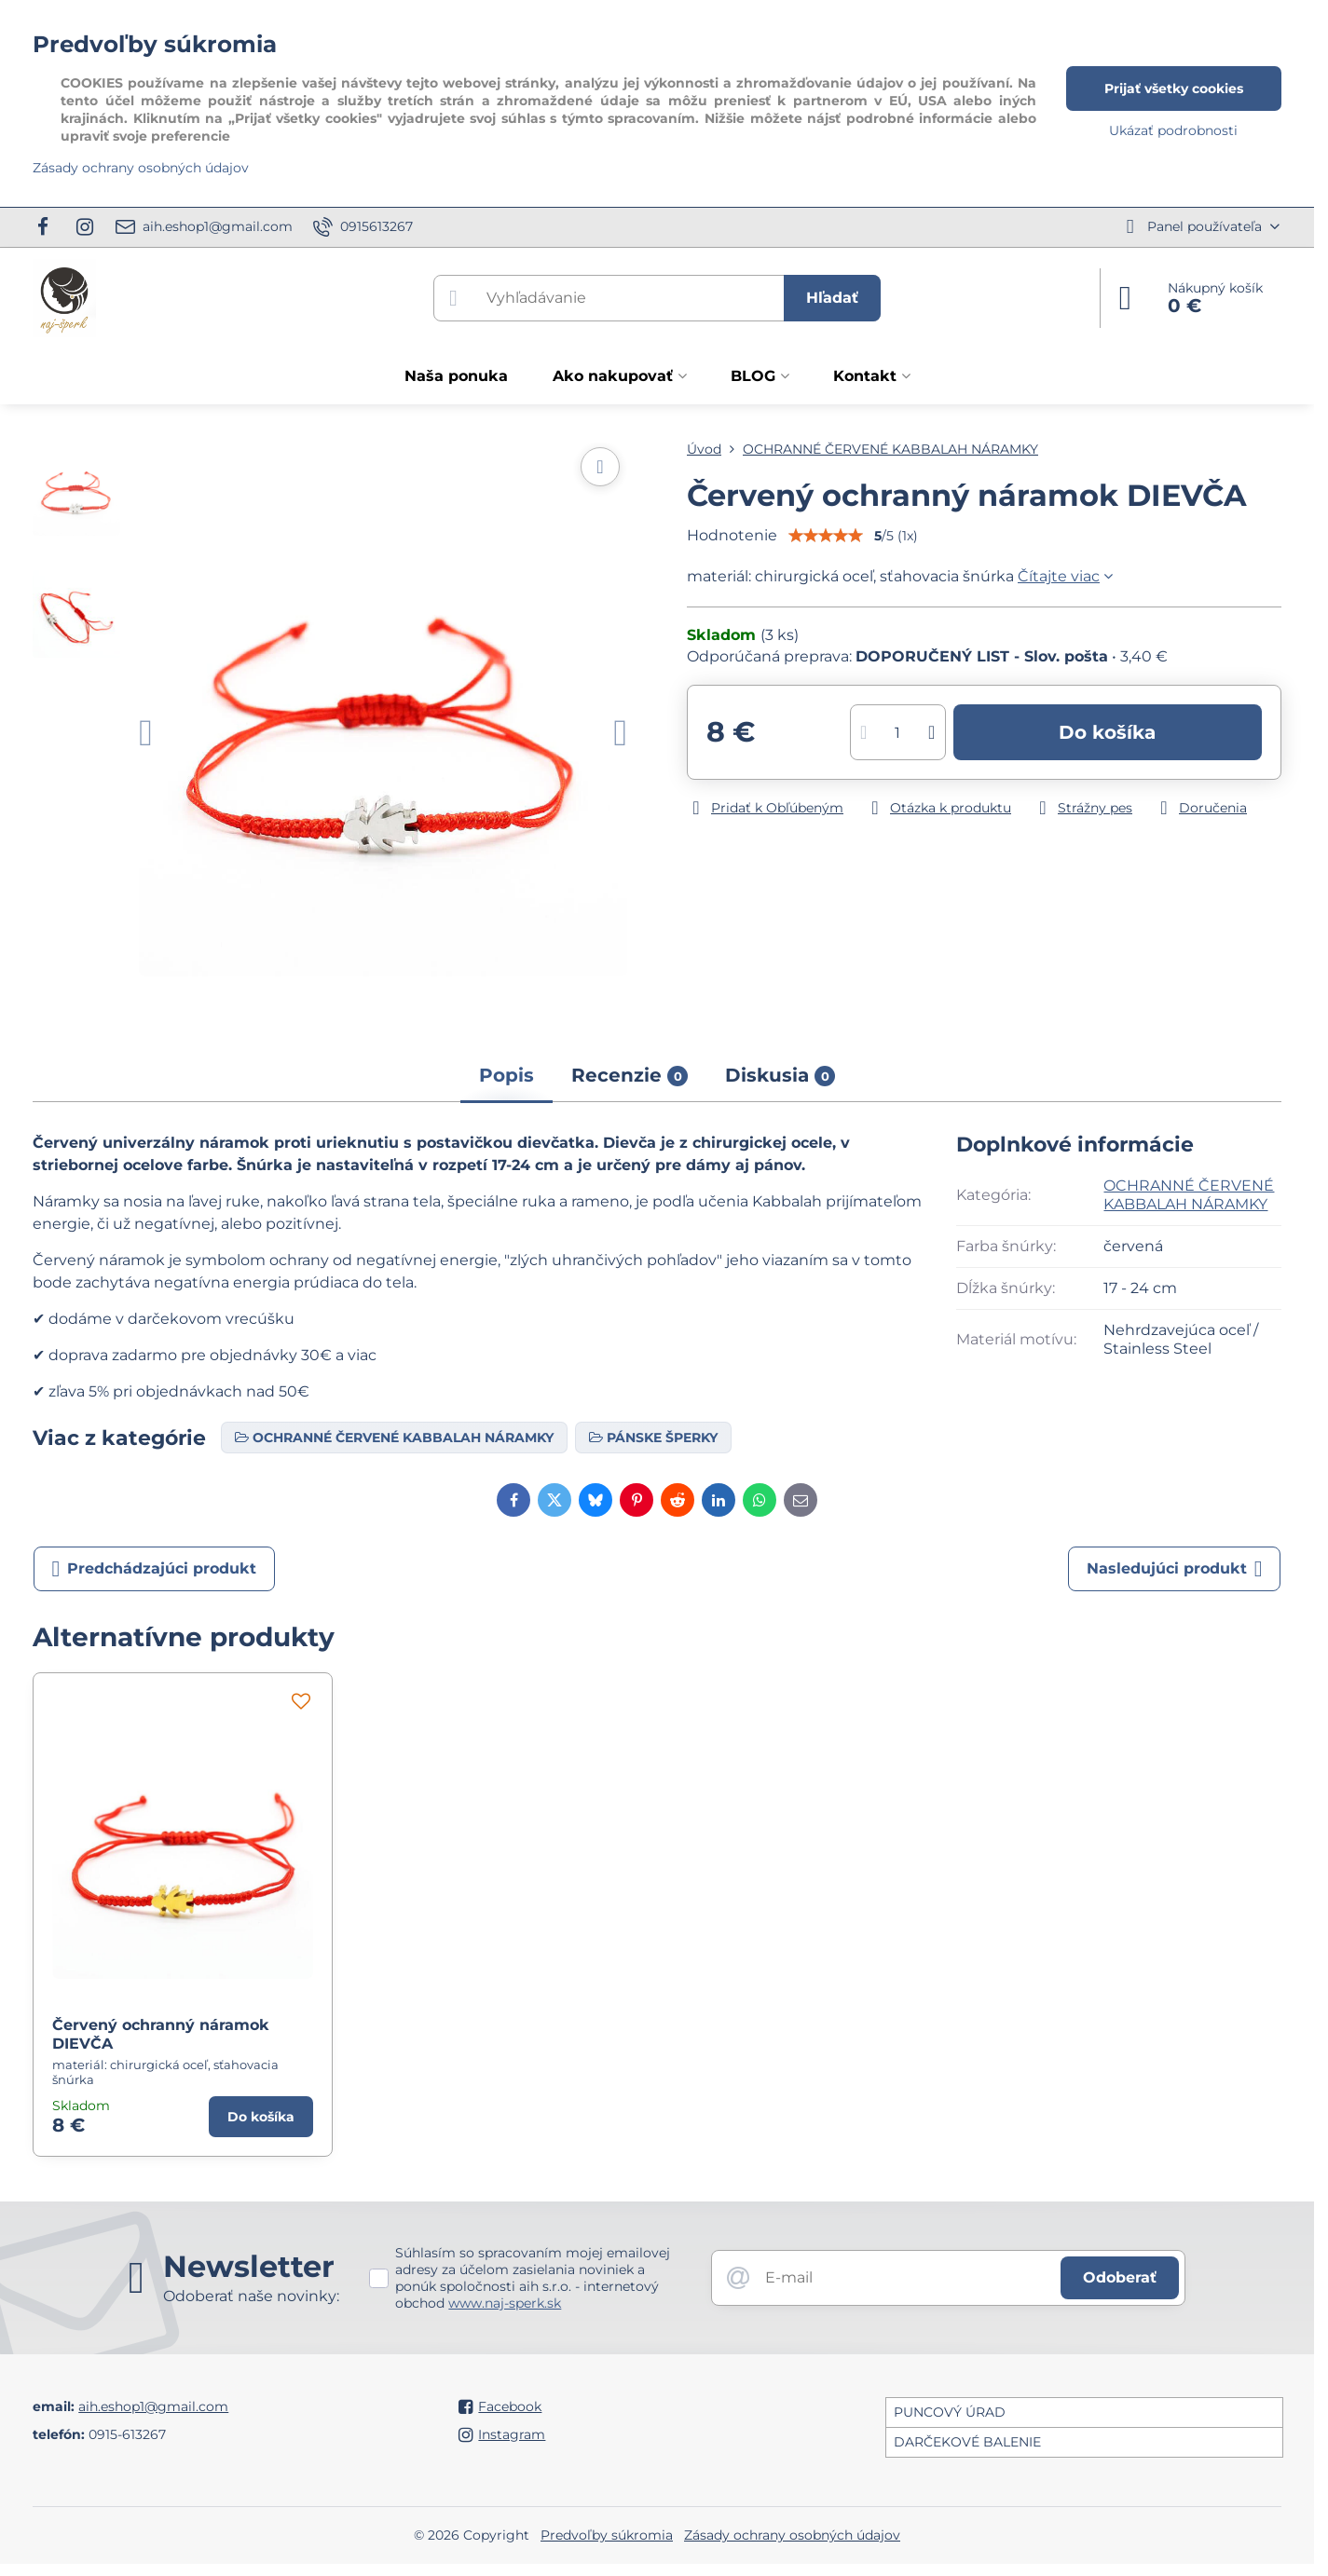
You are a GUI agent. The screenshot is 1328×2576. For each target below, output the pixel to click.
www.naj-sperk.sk (504, 2303)
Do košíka (1107, 732)
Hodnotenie (732, 535)
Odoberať (1120, 2277)
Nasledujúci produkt (1175, 1569)
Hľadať (832, 298)
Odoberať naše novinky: (251, 2296)
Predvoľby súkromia (607, 2535)
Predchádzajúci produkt (154, 1569)
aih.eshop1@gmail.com (153, 2406)
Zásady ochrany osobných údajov (792, 2535)
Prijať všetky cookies (1173, 88)
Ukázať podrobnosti (1173, 130)
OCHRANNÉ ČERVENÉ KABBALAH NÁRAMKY (1188, 1195)
